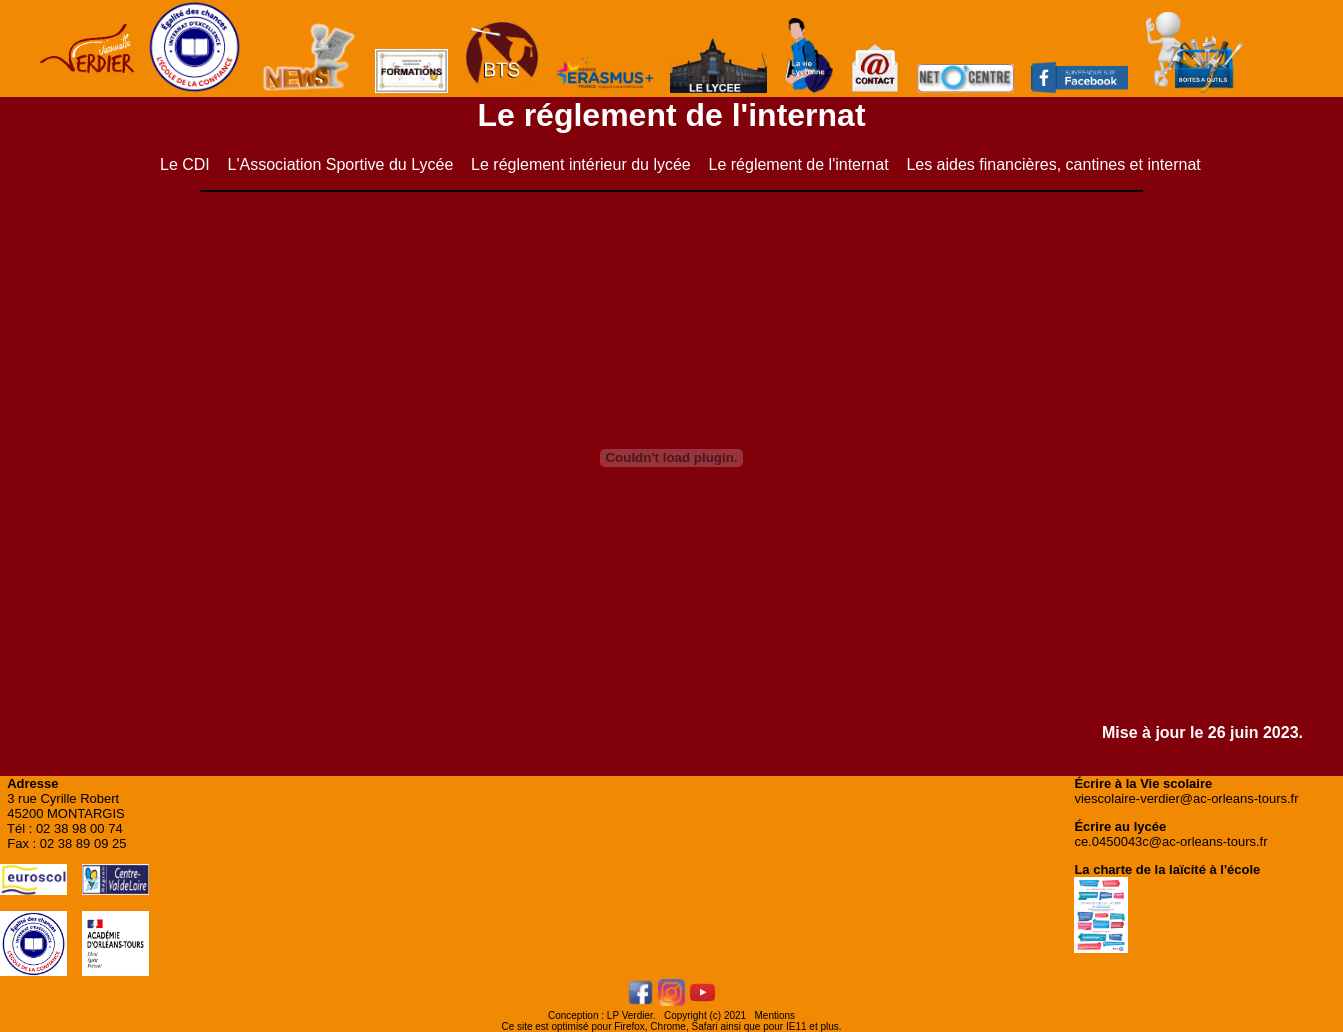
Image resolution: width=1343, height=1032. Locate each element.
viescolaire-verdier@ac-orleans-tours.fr (1186, 798)
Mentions (775, 1015)
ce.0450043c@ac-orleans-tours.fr (1170, 841)
